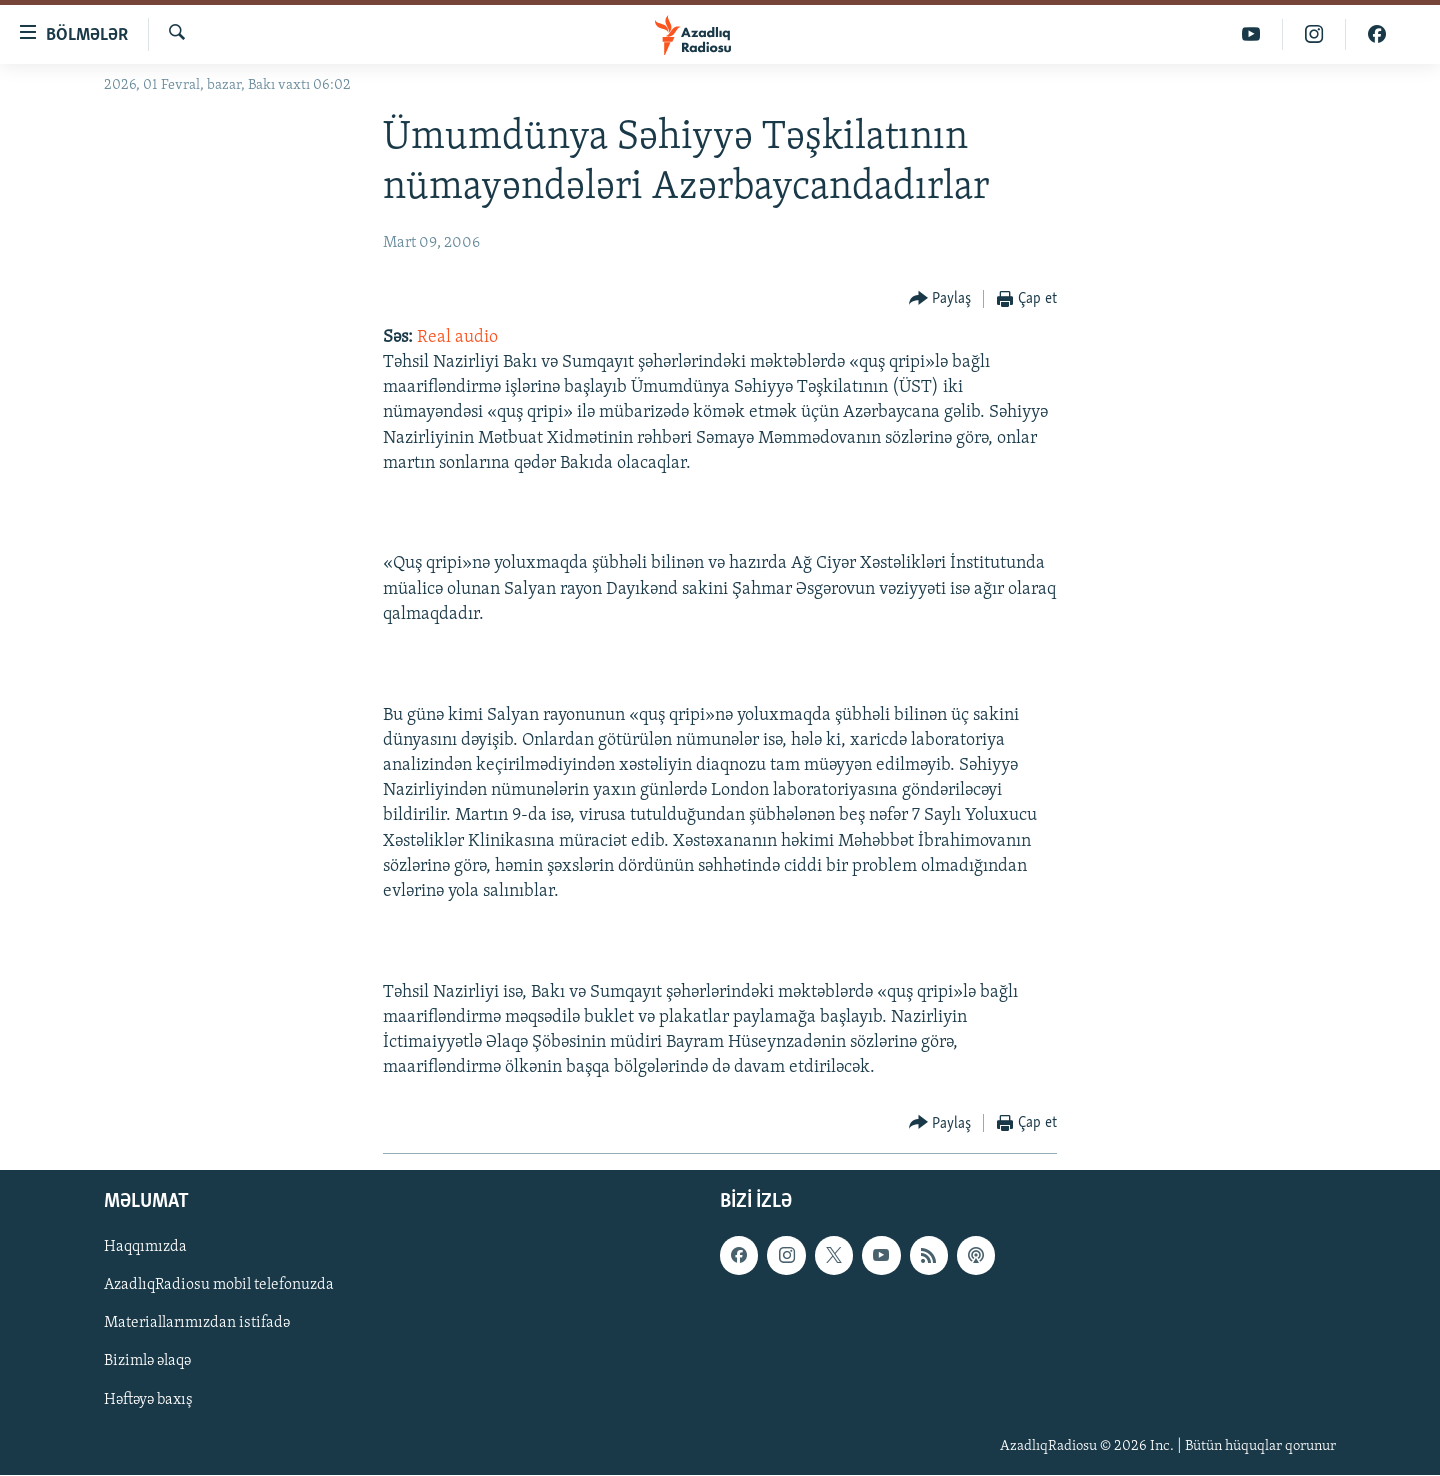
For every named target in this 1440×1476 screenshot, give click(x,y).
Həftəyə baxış (148, 1400)
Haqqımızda (145, 1248)
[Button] (940, 299)
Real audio (457, 337)
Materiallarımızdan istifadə (197, 1324)
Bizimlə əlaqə (147, 1362)
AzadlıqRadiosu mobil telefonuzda (219, 1286)
